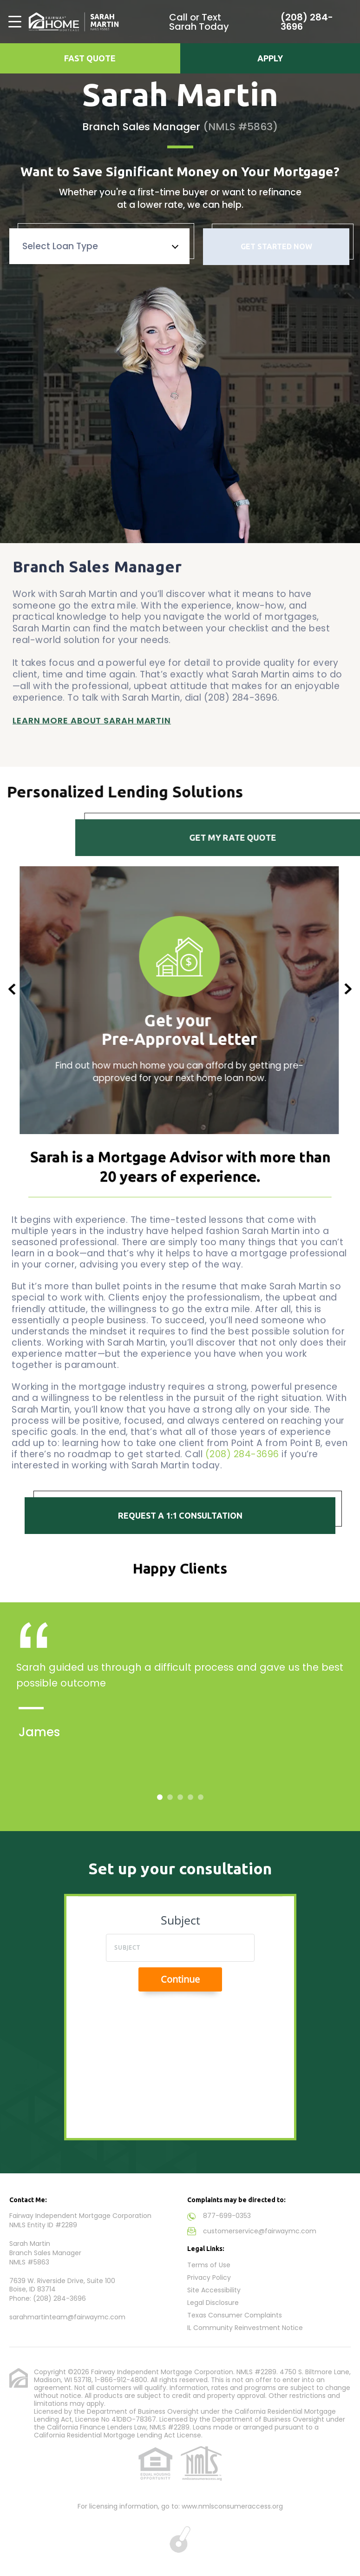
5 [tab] (201, 1797)
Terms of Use (208, 2265)
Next (348, 989)
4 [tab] (191, 1797)
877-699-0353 (227, 2215)
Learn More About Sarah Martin (92, 713)
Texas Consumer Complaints (234, 2315)
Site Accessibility (214, 2290)
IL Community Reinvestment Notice (245, 2327)
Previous (12, 989)
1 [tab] (160, 1797)
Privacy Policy (209, 2277)
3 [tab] (180, 1797)
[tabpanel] (180, 1708)
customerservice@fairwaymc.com (259, 2231)
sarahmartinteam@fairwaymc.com (67, 2317)
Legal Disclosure (213, 2302)
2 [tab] (170, 1797)
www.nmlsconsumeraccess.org (232, 2506)
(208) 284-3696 (307, 22)
